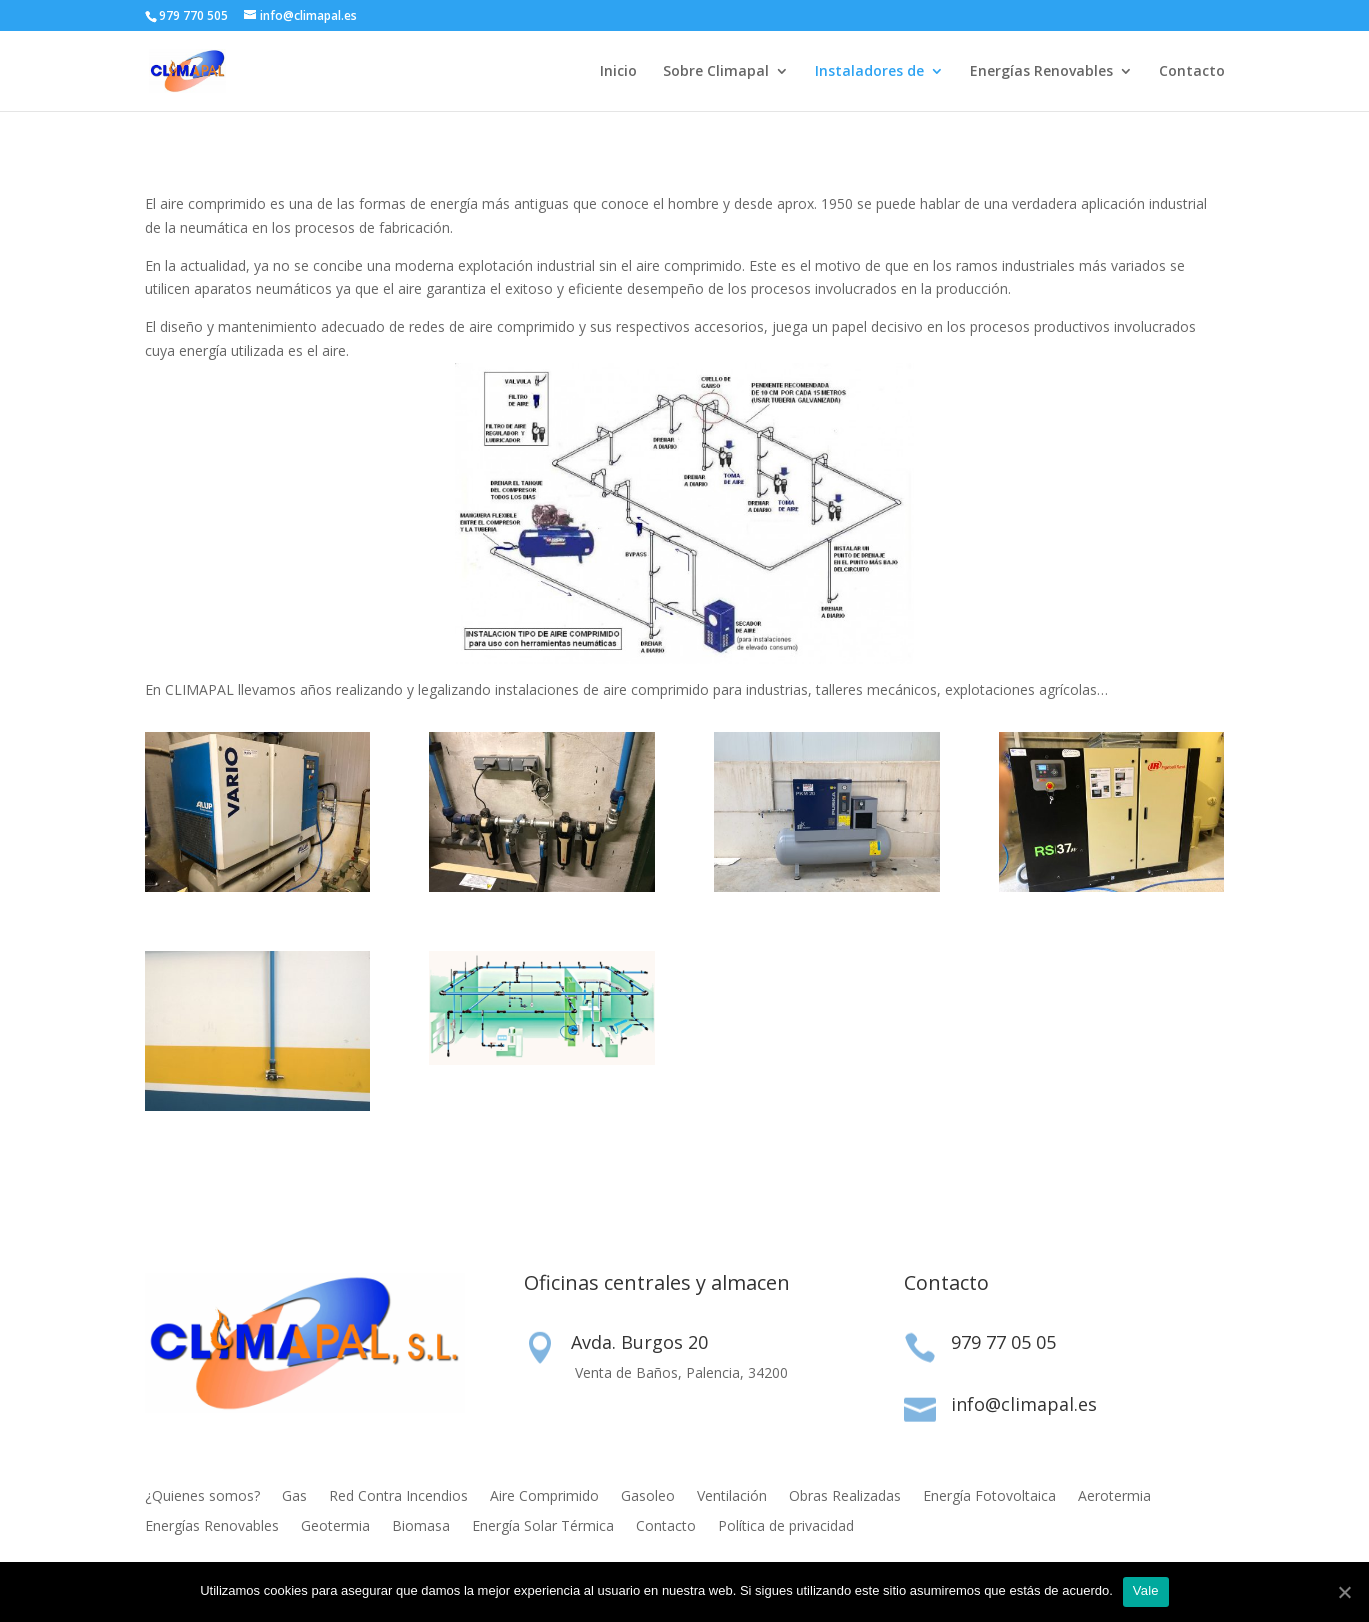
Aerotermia (1114, 1497)
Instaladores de (869, 72)
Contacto (1192, 72)
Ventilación (732, 1497)
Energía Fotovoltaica (989, 1497)
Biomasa (421, 1527)
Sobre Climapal (716, 72)
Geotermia (335, 1527)
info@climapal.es (1024, 1404)
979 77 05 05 (1003, 1342)
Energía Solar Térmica (543, 1527)
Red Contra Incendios (398, 1497)
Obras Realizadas (845, 1497)
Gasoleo (648, 1497)
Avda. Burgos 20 (639, 1342)
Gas (294, 1497)
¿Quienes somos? (202, 1497)
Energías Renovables (1041, 72)
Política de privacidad (786, 1527)
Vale (1146, 1590)
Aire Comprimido (544, 1497)
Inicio (618, 72)
